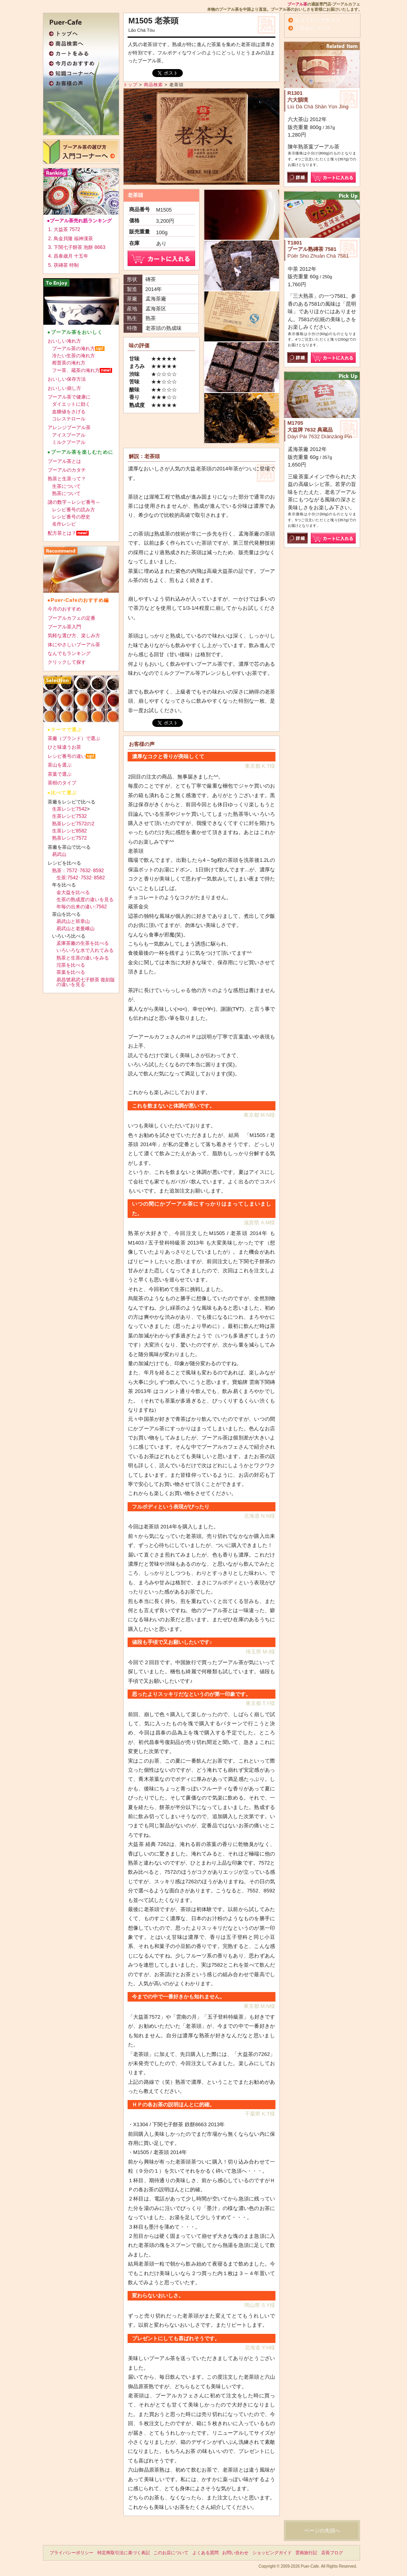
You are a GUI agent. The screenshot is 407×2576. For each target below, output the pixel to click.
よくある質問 (205, 2552)
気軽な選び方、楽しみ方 (74, 635)
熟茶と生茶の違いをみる (82, 958)
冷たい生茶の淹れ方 (73, 355)
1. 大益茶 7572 (64, 229)
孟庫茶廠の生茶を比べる (82, 943)
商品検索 (153, 84)
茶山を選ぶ (60, 765)
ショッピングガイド (272, 2552)
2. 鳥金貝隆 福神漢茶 (70, 238)
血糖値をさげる (68, 411)
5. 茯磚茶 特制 (63, 265)
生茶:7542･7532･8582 (80, 878)
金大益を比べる (73, 892)
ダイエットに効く (71, 404)
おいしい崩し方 (64, 388)
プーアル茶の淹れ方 (73, 348)
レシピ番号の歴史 (71, 517)
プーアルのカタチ (67, 470)
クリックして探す (67, 662)
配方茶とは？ (62, 533)
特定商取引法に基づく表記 (123, 2552)
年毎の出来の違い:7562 (81, 906)
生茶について (66, 486)
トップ (130, 84)
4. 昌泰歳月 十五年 (68, 256)
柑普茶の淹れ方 (68, 363)
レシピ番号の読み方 (73, 510)
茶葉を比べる (70, 972)
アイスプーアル (68, 435)
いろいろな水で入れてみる (85, 950)
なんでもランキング (69, 653)
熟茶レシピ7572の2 (73, 824)
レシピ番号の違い (67, 756)
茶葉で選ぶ (60, 774)
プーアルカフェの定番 (71, 618)
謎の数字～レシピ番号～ (74, 502)
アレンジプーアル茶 (69, 427)
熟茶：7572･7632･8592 (78, 870)
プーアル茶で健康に (69, 397)
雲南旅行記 (306, 2552)
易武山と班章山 (73, 921)
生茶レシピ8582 (69, 831)
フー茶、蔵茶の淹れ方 (76, 370)
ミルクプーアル (68, 442)
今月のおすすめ (64, 609)
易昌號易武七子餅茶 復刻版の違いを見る (85, 982)
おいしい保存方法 (67, 379)
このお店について (170, 2552)
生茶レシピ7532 (69, 816)
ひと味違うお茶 (64, 747)
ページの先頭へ (322, 2531)
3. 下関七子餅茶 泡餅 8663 (76, 247)
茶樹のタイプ (62, 783)
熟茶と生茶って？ (67, 479)
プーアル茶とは (64, 461)
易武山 (59, 854)
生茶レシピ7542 (69, 809)
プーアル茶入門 (64, 627)
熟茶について (66, 493)
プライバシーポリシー (71, 2552)
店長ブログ (332, 2552)
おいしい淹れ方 (64, 341)
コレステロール (68, 419)
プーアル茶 (297, 4)
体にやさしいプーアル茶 (74, 644)
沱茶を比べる (70, 965)
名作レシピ (64, 524)
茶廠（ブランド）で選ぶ (74, 738)
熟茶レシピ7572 (69, 838)
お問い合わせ (235, 2552)
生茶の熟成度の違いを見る (85, 899)
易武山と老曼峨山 (75, 928)
